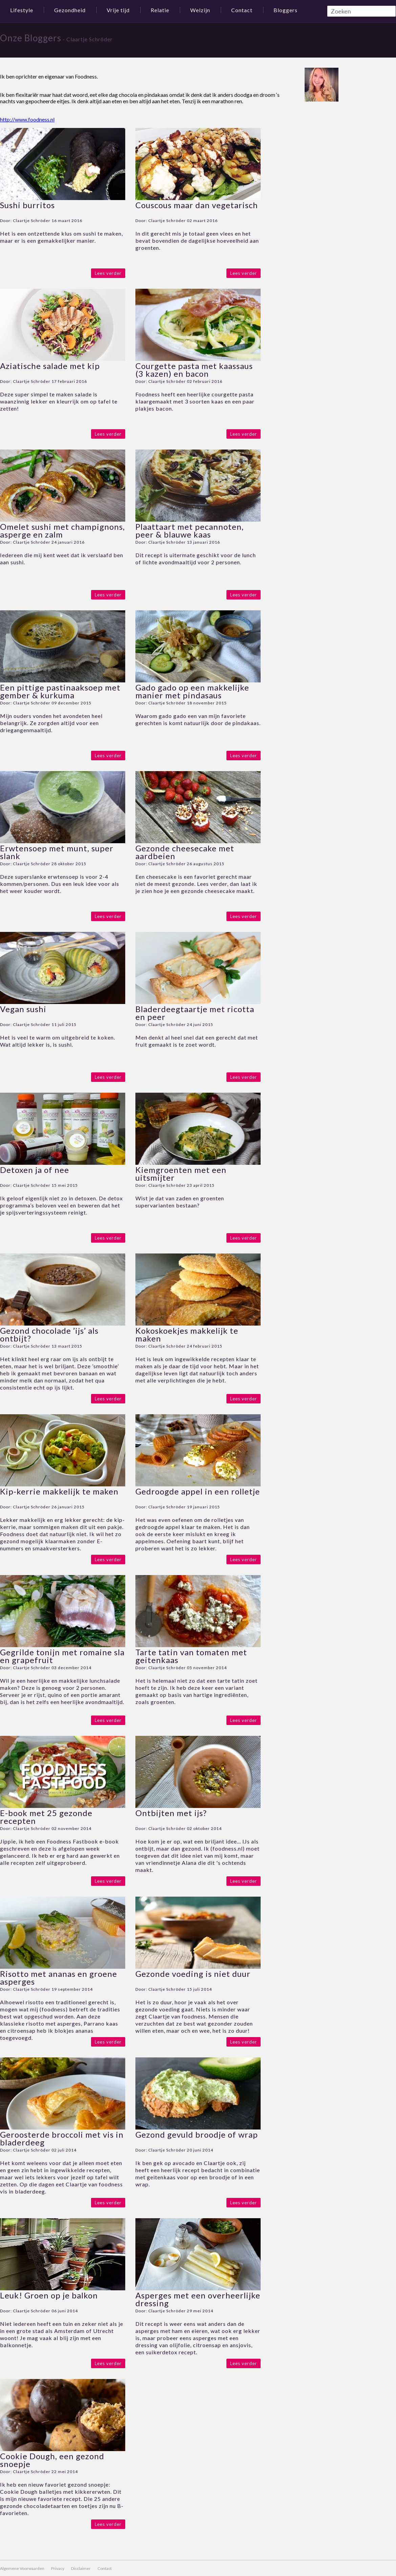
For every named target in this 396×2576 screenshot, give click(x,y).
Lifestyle (21, 10)
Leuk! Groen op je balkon (49, 2295)
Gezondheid (70, 10)
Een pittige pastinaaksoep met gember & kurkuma (60, 691)
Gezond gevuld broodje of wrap (196, 2134)
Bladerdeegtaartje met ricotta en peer (194, 1013)
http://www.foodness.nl (27, 119)
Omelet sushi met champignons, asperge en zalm (62, 530)
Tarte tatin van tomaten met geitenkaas (191, 1656)
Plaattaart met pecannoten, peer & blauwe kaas (189, 530)
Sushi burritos (27, 205)
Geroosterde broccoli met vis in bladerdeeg (62, 2138)
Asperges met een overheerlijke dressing (197, 2299)
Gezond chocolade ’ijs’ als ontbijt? (49, 1334)
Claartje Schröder (31, 220)
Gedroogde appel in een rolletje (197, 1491)
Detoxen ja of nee (34, 1170)
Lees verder (108, 273)
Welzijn (200, 10)
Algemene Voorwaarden (22, 2568)
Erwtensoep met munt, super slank (56, 852)
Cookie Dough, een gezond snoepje (52, 2460)
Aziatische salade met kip (50, 366)
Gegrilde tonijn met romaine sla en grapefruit (62, 1656)
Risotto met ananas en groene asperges (58, 1977)
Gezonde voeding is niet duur (192, 1974)
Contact (241, 10)
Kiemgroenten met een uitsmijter (180, 1173)
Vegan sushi (23, 1009)
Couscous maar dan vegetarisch (196, 205)
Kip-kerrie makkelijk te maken (59, 1491)
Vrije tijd (118, 10)
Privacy (57, 2568)
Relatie (160, 10)
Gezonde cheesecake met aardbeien (184, 852)
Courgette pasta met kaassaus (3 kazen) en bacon (194, 369)
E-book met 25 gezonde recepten (46, 1817)
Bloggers (285, 10)
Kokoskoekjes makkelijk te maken (186, 1334)
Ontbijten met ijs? (171, 1813)
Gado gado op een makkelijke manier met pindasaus (192, 691)
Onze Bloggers (30, 37)
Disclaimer (81, 2568)
